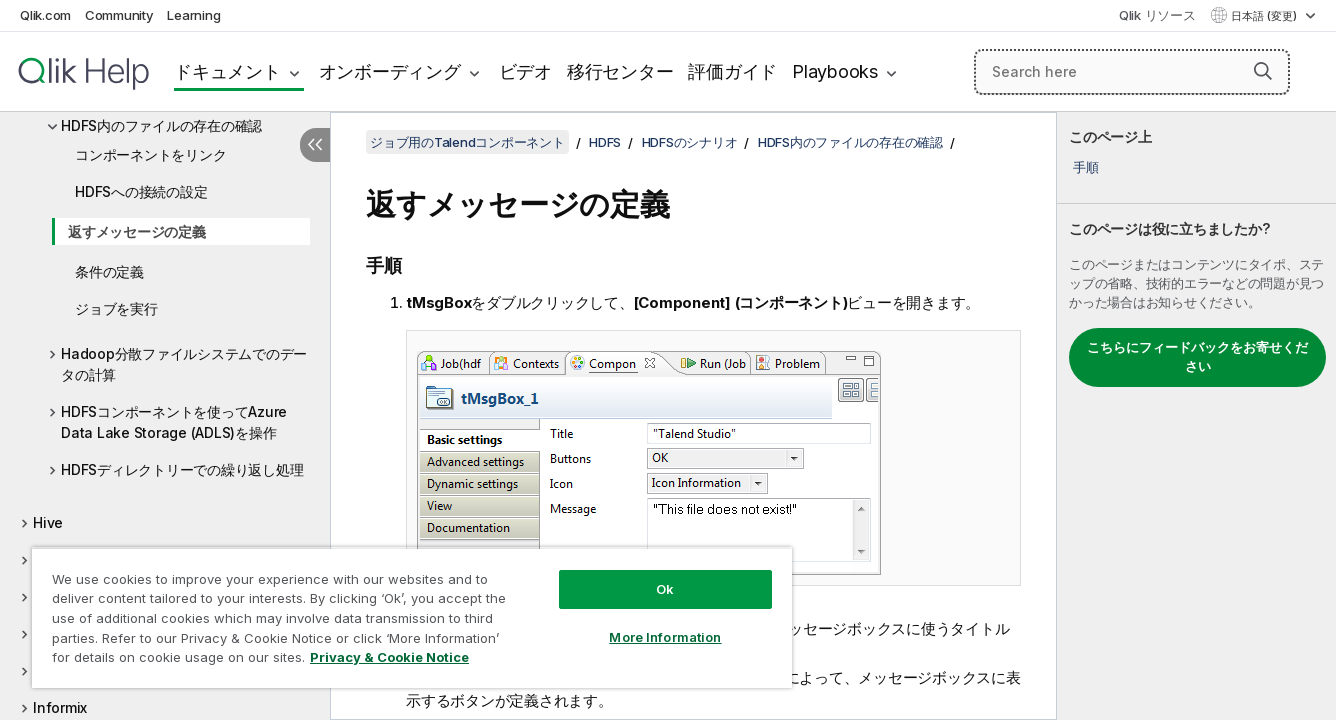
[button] (1263, 71)
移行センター (620, 71)
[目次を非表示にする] (315, 145)
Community (119, 15)
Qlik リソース (1157, 15)
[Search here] (1132, 72)
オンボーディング (390, 71)
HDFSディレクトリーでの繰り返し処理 (182, 469)
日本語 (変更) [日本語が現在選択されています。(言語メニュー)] (1265, 16)
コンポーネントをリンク (150, 154)
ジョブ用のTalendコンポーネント (467, 142)
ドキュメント (227, 71)
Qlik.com (45, 15)
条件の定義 (109, 271)
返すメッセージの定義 (137, 231)
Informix (60, 707)
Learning (193, 15)
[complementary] (1196, 416)
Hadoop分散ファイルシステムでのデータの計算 (184, 364)
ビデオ (525, 71)
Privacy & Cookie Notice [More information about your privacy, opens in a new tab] (389, 657)
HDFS (605, 142)
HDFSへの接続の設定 (141, 191)
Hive (48, 522)
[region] (412, 617)
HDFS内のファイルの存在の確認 (161, 125)
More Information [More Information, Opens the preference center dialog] (665, 637)
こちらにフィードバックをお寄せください (1197, 357)
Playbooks (835, 71)
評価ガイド (732, 71)
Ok (665, 589)
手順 (1086, 167)
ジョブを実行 (116, 308)
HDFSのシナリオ (690, 142)
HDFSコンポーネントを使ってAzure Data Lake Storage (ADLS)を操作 (174, 422)
